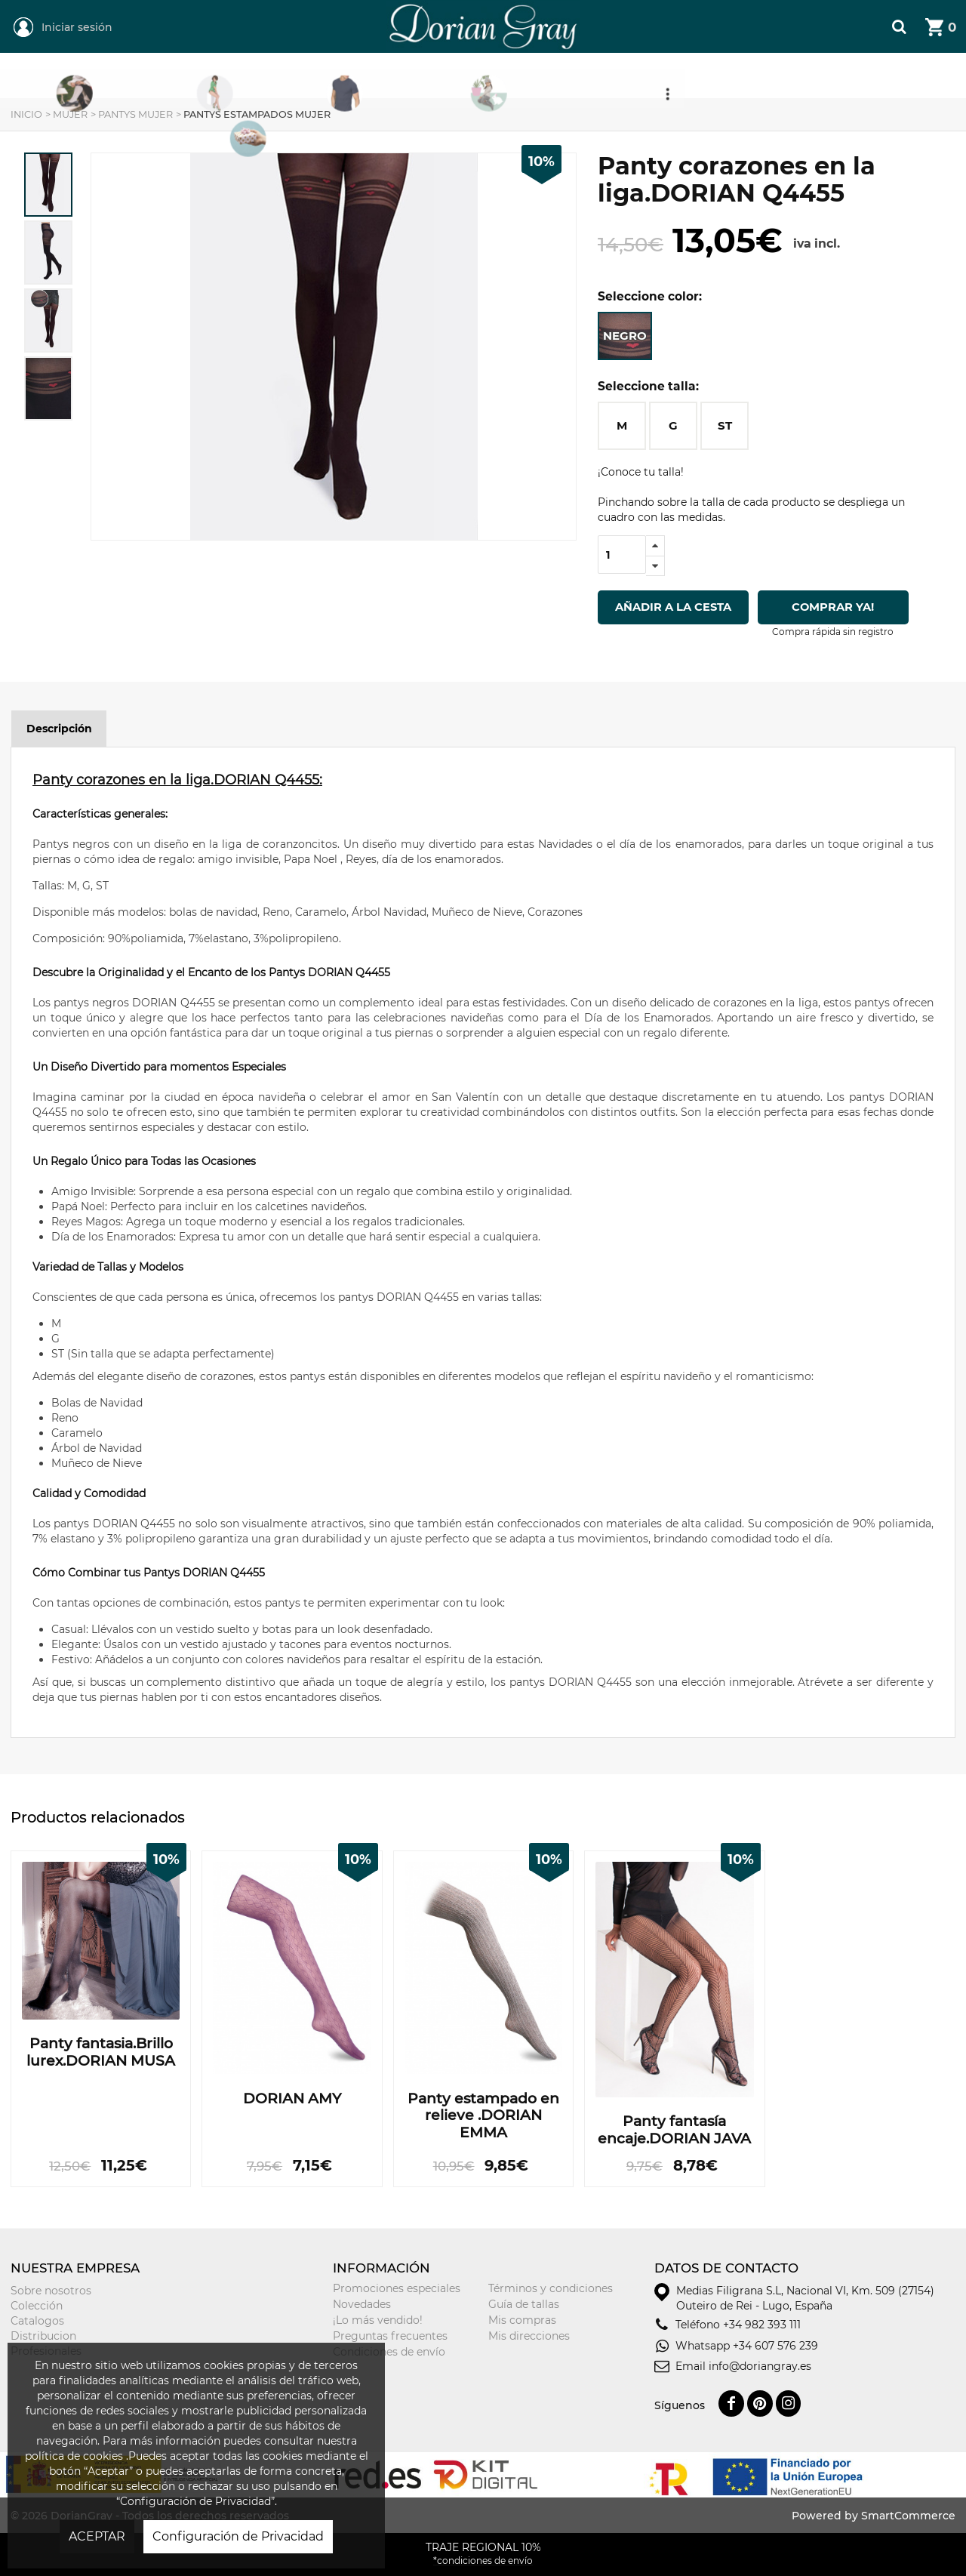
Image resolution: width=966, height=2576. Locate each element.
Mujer (304, 76)
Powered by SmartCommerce (873, 2515)
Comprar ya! (833, 607)
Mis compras (522, 2320)
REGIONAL (176, 76)
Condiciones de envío (389, 2352)
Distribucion (43, 2336)
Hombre (441, 76)
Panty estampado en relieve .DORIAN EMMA (483, 2116)
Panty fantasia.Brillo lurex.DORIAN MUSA (100, 2052)
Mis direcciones (529, 2336)
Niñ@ (574, 76)
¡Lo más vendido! (378, 2320)
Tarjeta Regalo (735, 76)
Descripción (59, 728)
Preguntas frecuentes (390, 2336)
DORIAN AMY (292, 2099)
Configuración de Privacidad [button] (238, 2536)
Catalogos (37, 2321)
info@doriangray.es (760, 2366)
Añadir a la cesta (673, 607)
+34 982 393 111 (762, 2324)
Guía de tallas (523, 2304)
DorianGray (417, 7)
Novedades (362, 2304)
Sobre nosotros (51, 2290)
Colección (37, 2306)
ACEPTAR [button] (97, 2536)
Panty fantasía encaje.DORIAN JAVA (674, 2130)
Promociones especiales (396, 2288)
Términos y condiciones (550, 2288)
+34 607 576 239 (775, 2346)
